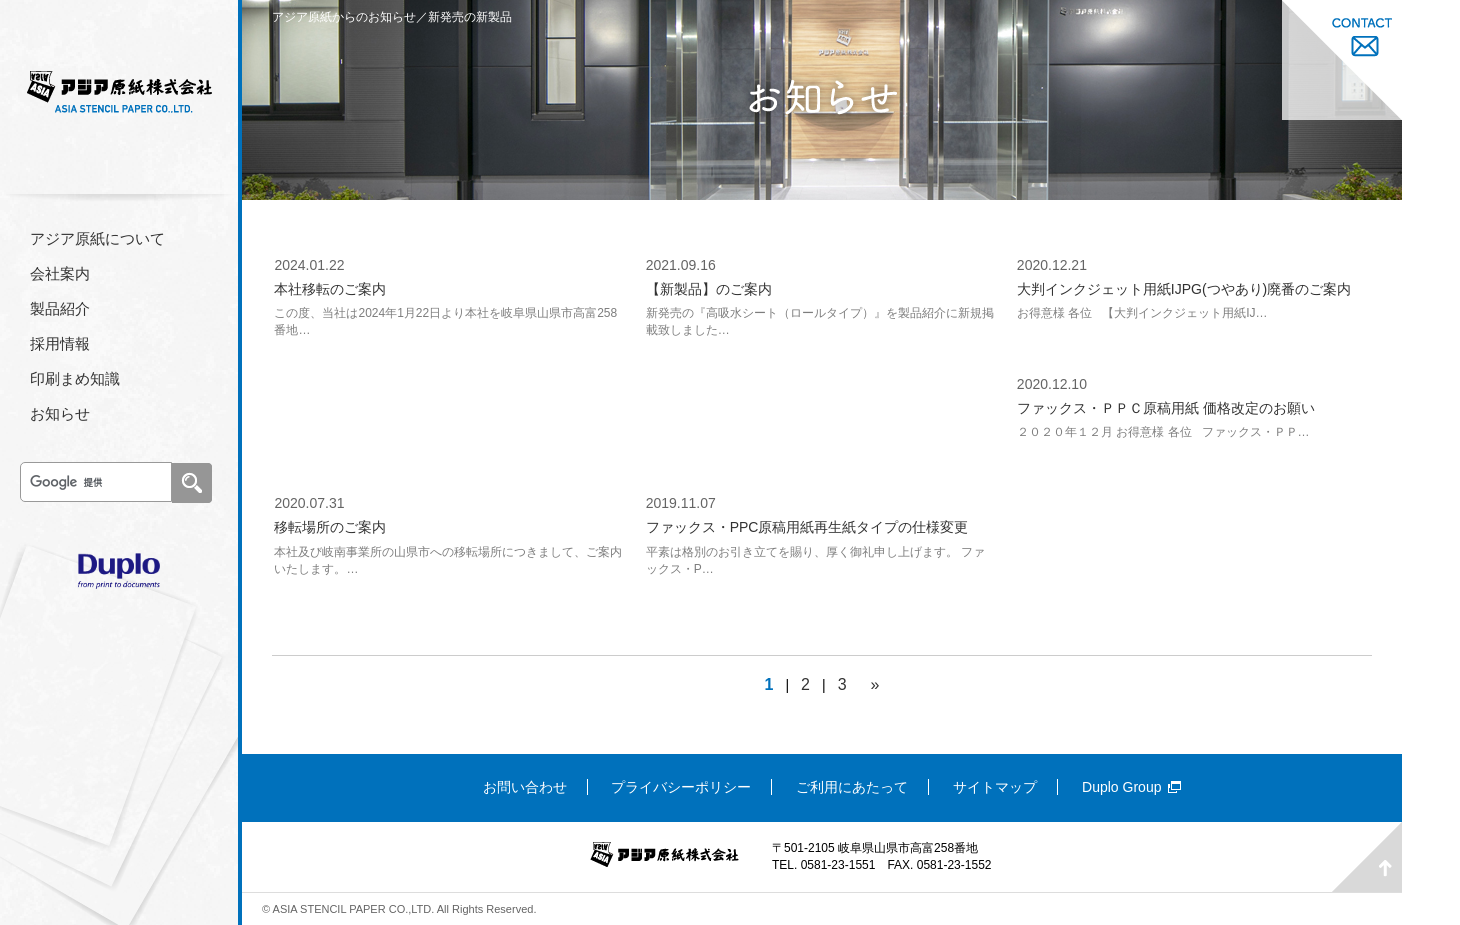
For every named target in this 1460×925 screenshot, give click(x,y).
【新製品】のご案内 (709, 289)
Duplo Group (1121, 787)
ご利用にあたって (852, 787)
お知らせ (60, 413)
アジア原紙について (97, 238)
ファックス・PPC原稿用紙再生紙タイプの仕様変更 (807, 527)
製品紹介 (60, 308)
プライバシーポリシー (681, 787)
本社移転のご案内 (330, 289)
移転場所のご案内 (330, 527)
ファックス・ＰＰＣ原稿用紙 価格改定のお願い (1166, 408)
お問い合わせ (525, 787)
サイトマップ (995, 787)
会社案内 (60, 273)
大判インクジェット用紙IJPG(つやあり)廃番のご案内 (1184, 289)
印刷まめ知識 (75, 378)
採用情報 (60, 343)
